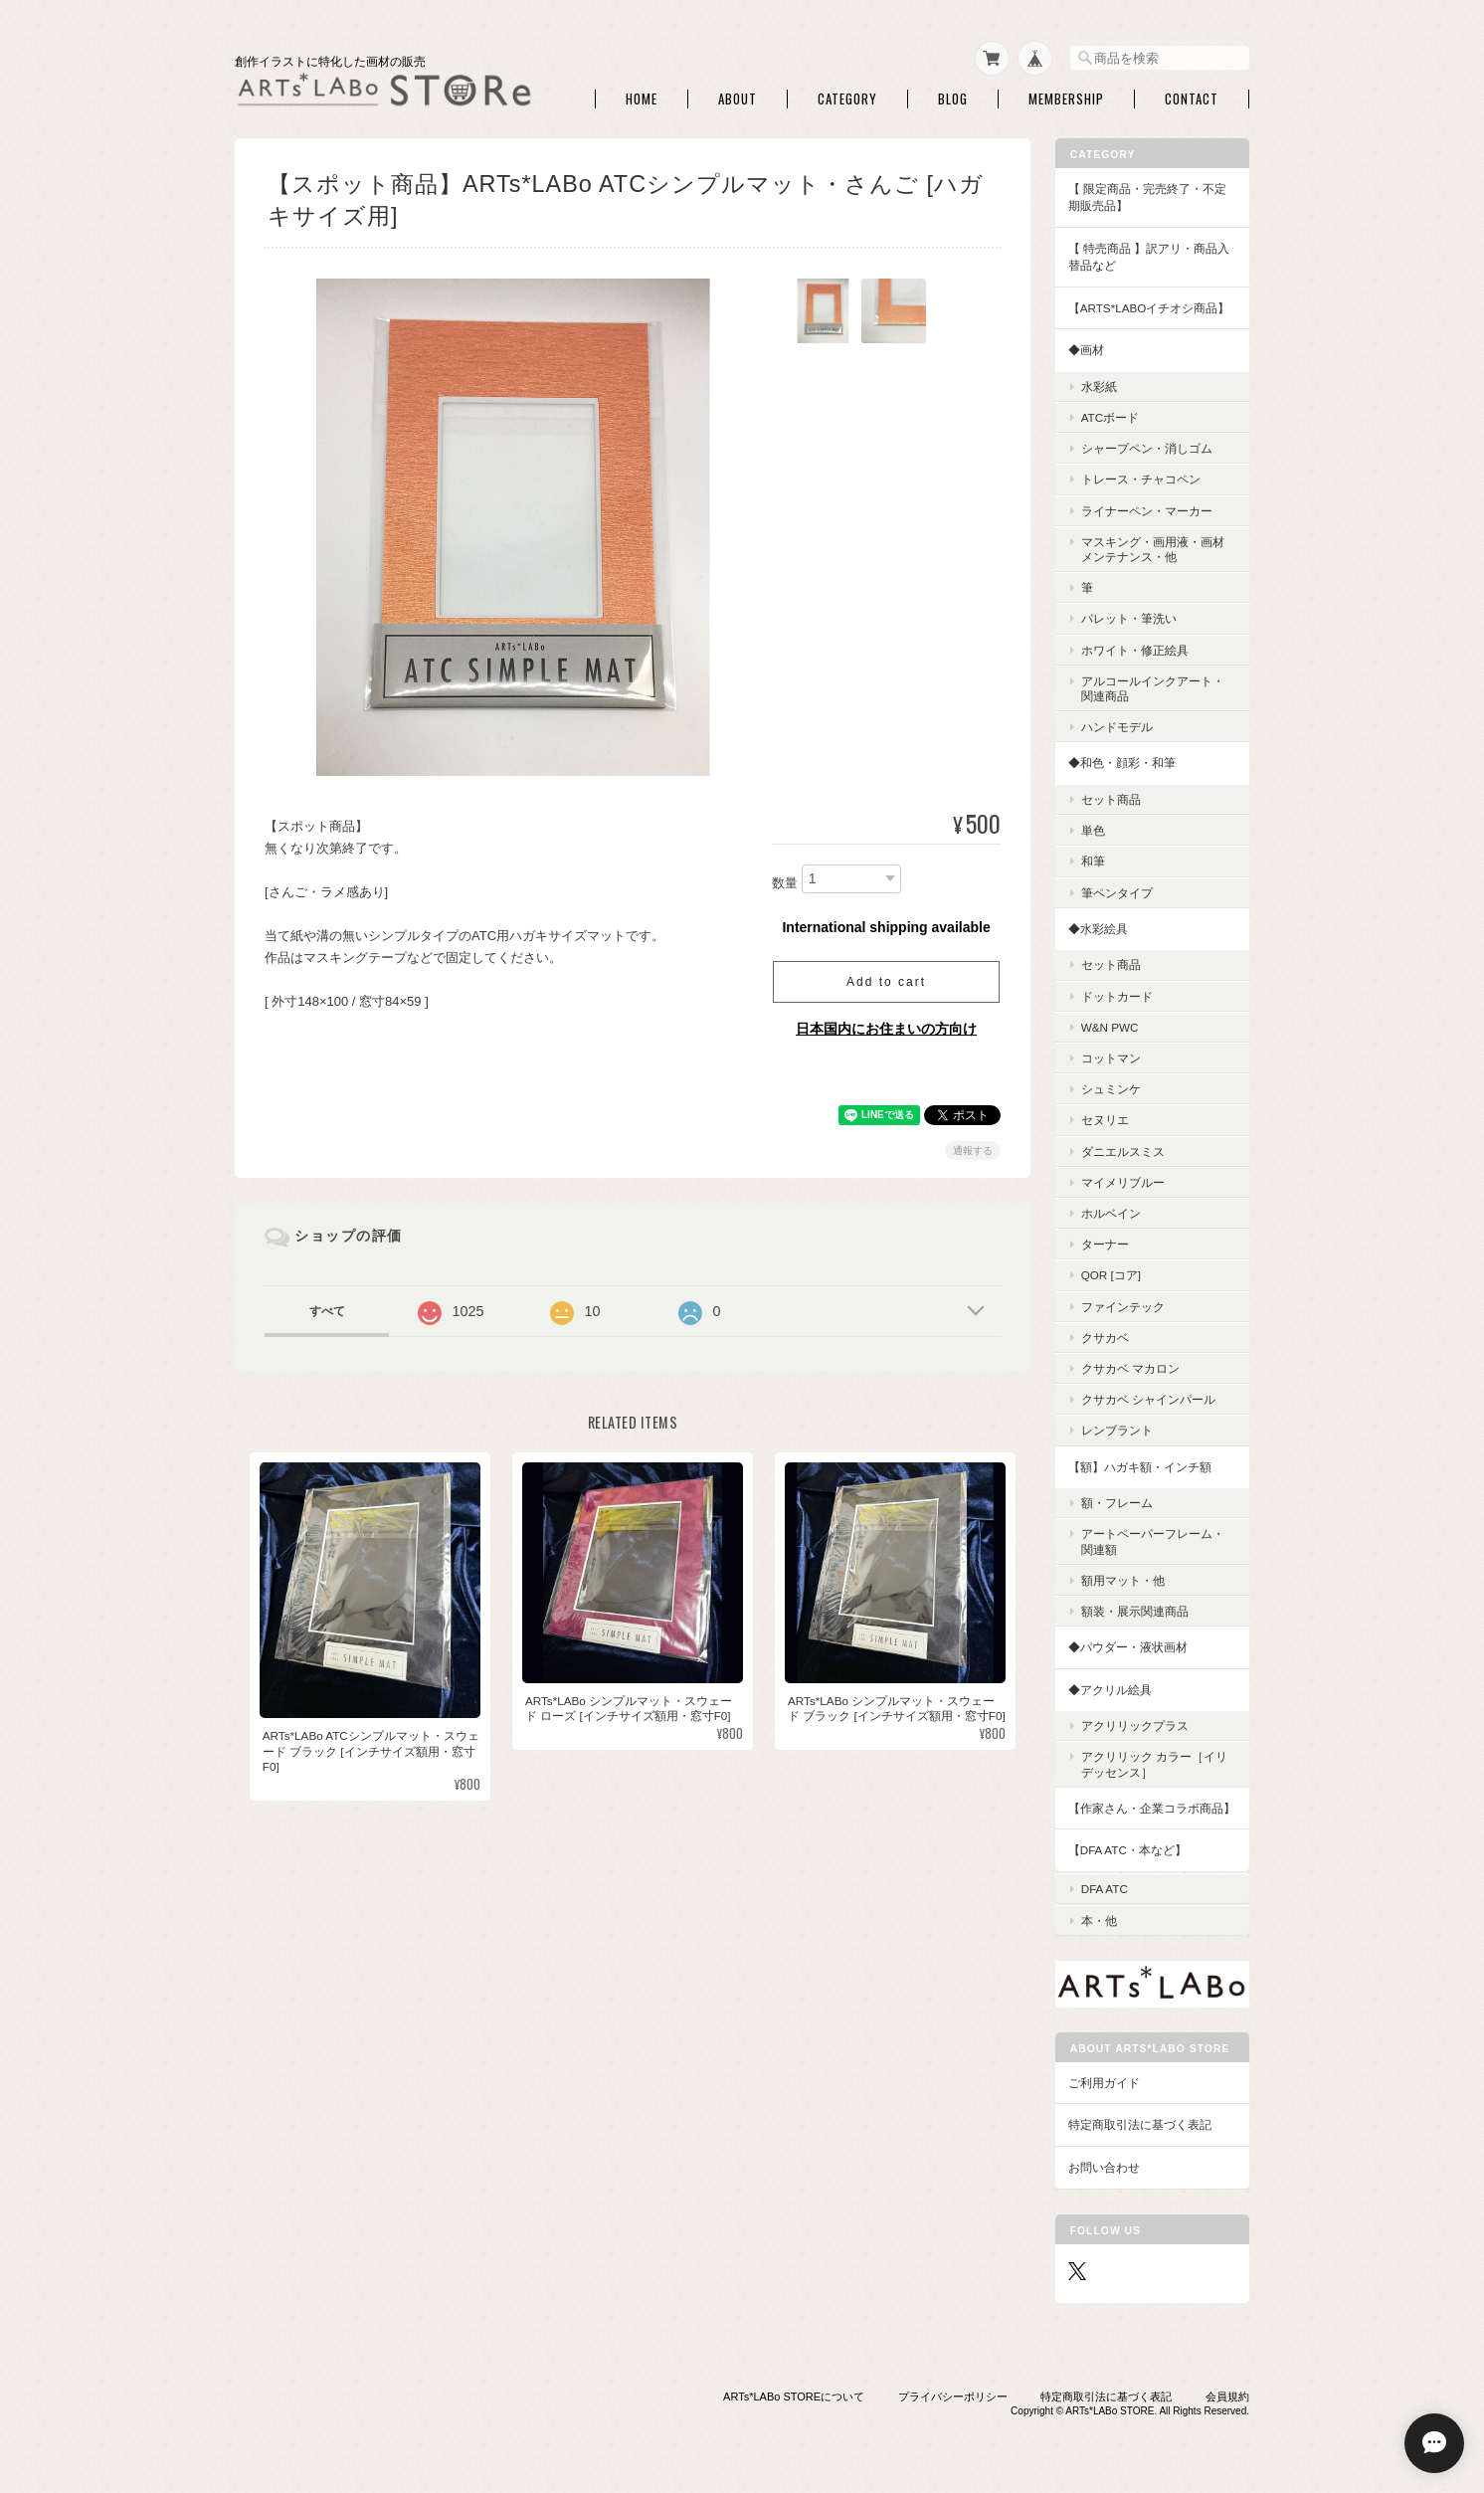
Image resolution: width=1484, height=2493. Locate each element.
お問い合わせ (1104, 2165)
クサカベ (1105, 1336)
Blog (953, 98)
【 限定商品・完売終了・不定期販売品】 (1147, 196)
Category (847, 98)
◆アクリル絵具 (1110, 1688)
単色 (1093, 830)
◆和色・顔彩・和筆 (1122, 762)
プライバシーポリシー (953, 2394)
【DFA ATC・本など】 (1127, 1849)
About (737, 98)
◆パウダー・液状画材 (1128, 1645)
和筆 (1093, 861)
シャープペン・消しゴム (1146, 448)
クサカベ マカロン (1130, 1367)
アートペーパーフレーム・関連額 (1152, 1541)
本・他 (1099, 1917)
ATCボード (1110, 416)
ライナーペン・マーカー (1146, 509)
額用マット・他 (1123, 1579)
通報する (973, 1149)
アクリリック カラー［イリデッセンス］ (1154, 1764)
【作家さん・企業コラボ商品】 (1151, 1807)
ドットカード (1117, 995)
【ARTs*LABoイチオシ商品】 (1149, 306)
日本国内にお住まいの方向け (886, 1028)
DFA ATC (1104, 1886)
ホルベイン (1111, 1212)
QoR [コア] (1111, 1274)
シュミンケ (1111, 1087)
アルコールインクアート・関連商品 (1152, 687)
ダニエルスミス (1123, 1150)
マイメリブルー (1123, 1181)
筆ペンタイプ (1117, 891)
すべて (327, 1310)
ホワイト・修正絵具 (1135, 649)
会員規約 (1227, 2394)
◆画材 (1086, 349)
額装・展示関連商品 (1135, 1610)
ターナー (1105, 1243)
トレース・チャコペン (1141, 479)
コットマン (1111, 1057)
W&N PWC (1110, 1026)
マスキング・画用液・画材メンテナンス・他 (1152, 548)
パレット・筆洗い (1129, 618)
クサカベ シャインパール (1148, 1399)
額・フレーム (1117, 1501)
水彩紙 (1099, 385)
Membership (1066, 98)
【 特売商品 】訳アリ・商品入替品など (1149, 256)
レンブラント (1117, 1430)
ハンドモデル (1117, 726)
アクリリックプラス (1135, 1725)
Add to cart (886, 981)
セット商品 (1111, 798)
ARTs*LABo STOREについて (793, 2394)
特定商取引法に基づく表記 (1139, 2122)
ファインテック (1123, 1305)
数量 (785, 881)
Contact (1191, 98)
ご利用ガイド (1104, 2079)
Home (641, 98)
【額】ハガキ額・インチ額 (1139, 1465)
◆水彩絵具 (1098, 927)
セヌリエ (1105, 1119)
